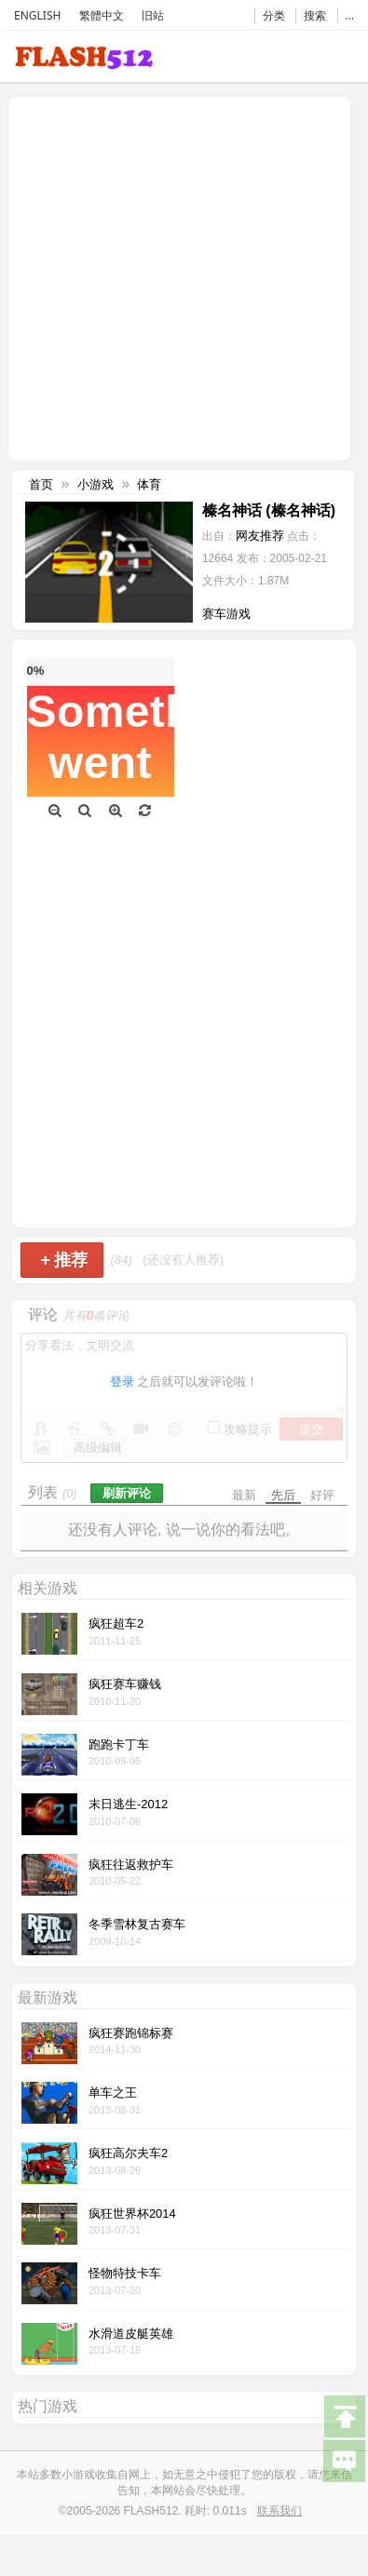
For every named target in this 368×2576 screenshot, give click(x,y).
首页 (41, 484)
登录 (122, 1382)
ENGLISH (37, 15)
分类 (274, 15)
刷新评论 (126, 1493)
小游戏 (95, 484)
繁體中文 (101, 15)
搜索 (315, 15)
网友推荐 (260, 536)
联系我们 (279, 2510)
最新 (244, 1495)
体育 (149, 484)
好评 (322, 1495)
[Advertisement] (174, 276)
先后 (283, 1495)
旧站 (153, 15)
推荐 (64, 1260)
